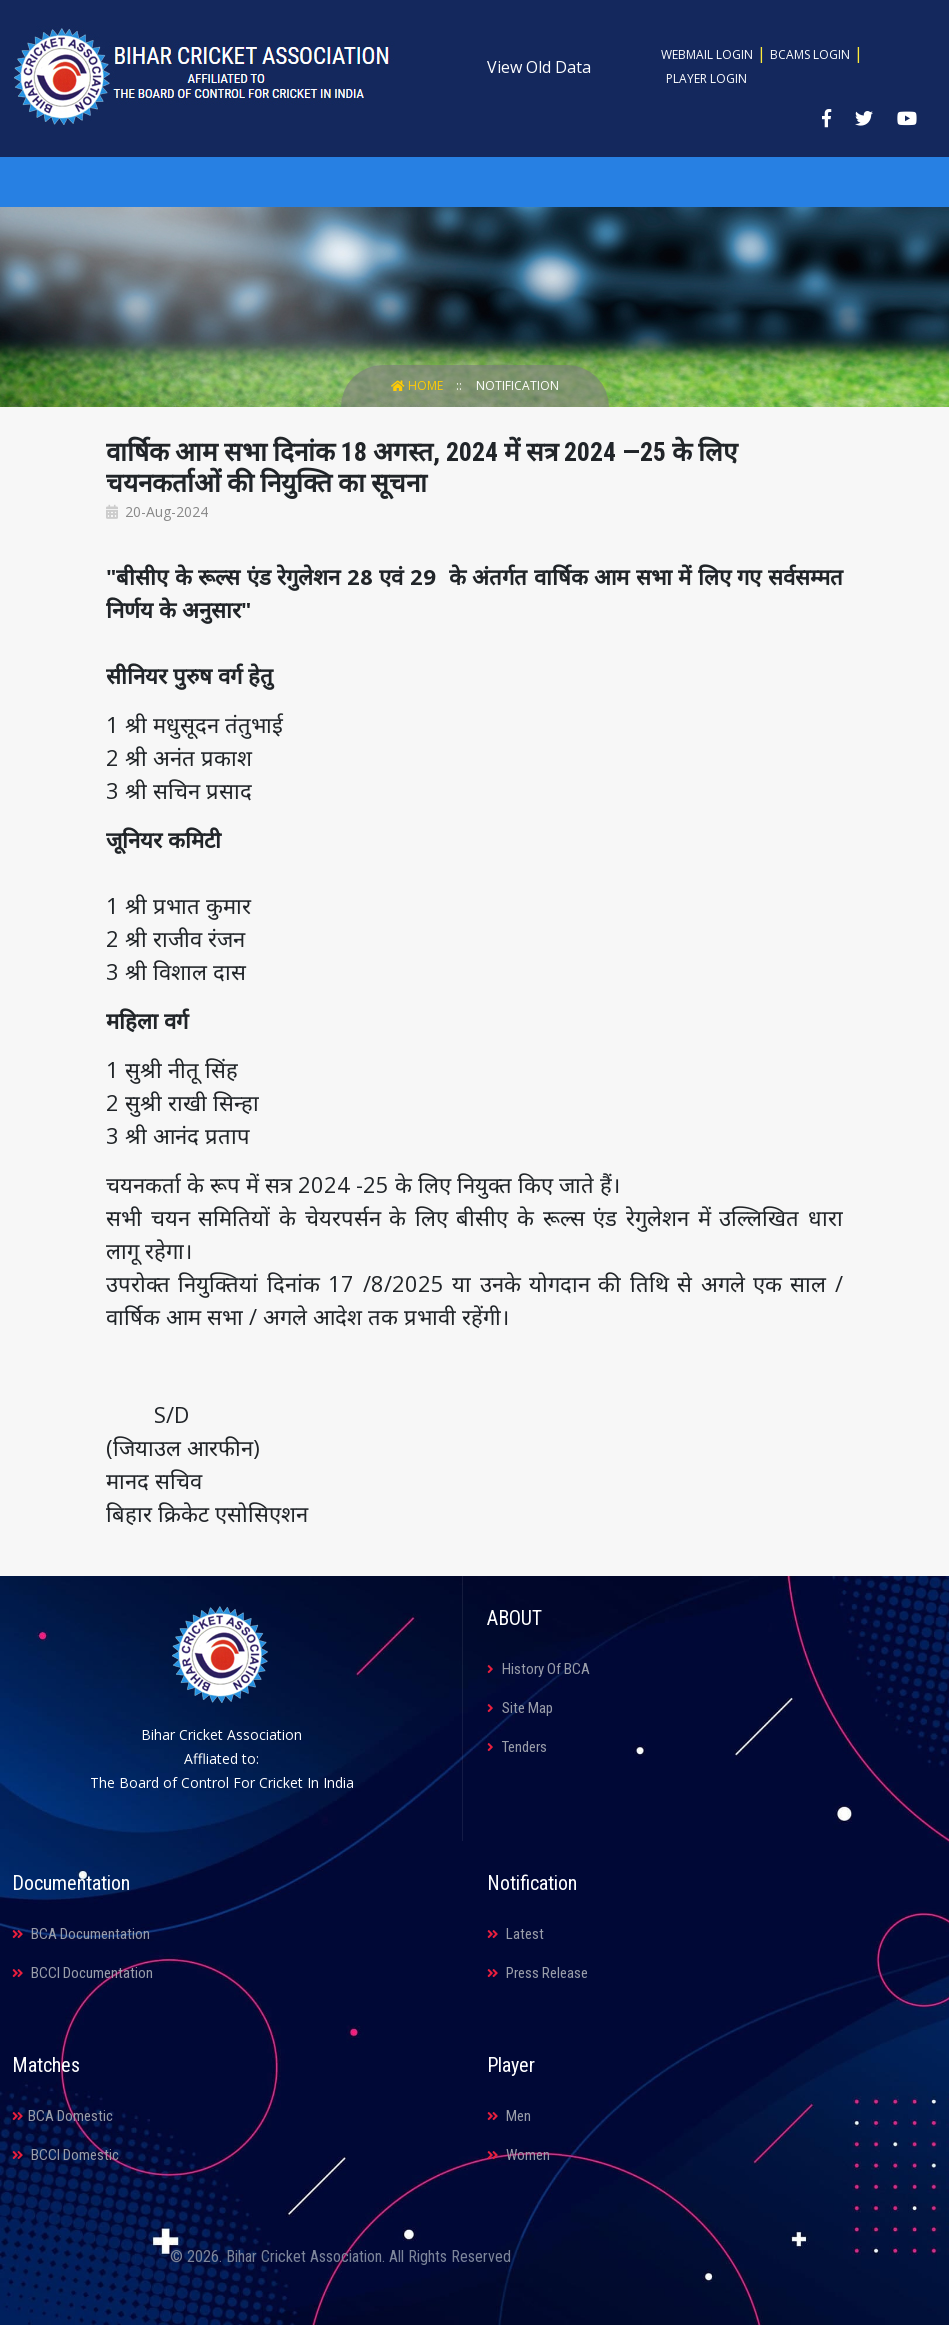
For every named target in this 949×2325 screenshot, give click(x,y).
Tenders (517, 1747)
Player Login (706, 78)
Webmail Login (707, 54)
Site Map (520, 1708)
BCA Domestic (62, 2116)
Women (518, 2155)
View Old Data (539, 67)
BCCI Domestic (65, 2155)
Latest (515, 1934)
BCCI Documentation (82, 1973)
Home (418, 385)
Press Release (537, 1973)
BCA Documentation (81, 1934)
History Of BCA (538, 1669)
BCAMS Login (810, 54)
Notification (517, 385)
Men (509, 2116)
